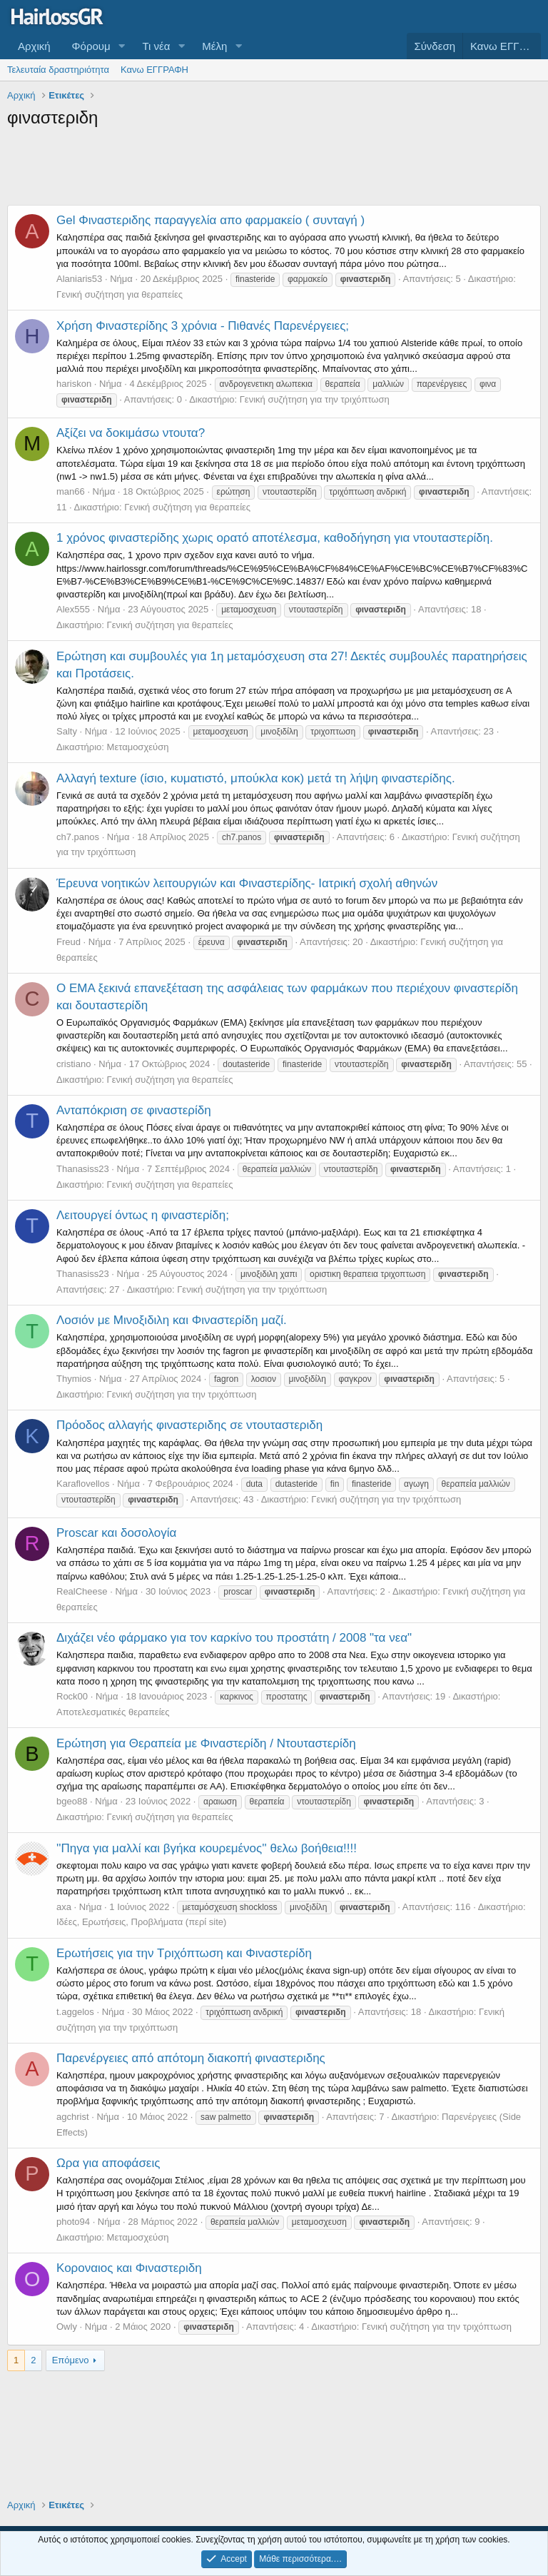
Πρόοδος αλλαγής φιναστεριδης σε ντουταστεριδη (189, 1425)
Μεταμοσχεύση (138, 747)
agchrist (72, 2116)
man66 (70, 491)
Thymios (73, 1378)
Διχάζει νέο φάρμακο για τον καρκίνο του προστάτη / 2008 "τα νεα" (234, 1638)
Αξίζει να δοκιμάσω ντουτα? (130, 433)
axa (63, 1906)
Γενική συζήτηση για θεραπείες (119, 294)
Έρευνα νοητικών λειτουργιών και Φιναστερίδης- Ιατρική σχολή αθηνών (246, 883)
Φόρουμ (91, 46)
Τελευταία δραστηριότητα (58, 69)
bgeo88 (71, 1801)
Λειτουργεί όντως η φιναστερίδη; (142, 1215)
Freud (68, 941)
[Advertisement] (274, 169)
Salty (66, 731)
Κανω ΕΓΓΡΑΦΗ (154, 69)
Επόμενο (70, 2360)
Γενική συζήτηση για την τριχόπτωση (315, 399)
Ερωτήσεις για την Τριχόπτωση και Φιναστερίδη (184, 1953)
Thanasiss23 (82, 1168)
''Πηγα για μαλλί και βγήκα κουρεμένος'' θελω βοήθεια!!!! (206, 1848)
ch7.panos (77, 837)
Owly (66, 2326)
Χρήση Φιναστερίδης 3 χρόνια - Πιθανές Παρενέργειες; (202, 326)
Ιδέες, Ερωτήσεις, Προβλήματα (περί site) (141, 1921)
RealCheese (82, 1591)
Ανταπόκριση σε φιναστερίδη (133, 1110)
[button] (122, 46)
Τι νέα (157, 46)
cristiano (73, 1064)
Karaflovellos (82, 1483)
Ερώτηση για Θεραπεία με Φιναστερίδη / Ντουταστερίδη (206, 1743)
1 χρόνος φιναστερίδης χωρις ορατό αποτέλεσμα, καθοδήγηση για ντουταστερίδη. (274, 538)
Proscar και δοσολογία (116, 1533)
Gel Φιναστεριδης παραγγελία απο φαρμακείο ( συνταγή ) (210, 220)
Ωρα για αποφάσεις (108, 2163)
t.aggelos (75, 2011)
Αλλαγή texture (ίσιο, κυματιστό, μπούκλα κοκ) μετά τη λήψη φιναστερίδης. (255, 778)
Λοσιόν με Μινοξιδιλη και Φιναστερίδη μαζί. (171, 1320)
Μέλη (214, 46)
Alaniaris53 (79, 278)
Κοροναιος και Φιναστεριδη (129, 2268)
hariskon (73, 383)
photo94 (73, 2221)
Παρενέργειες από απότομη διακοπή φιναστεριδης (190, 2058)
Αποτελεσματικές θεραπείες (113, 1712)
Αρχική (34, 46)
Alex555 (73, 609)
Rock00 (72, 1696)
